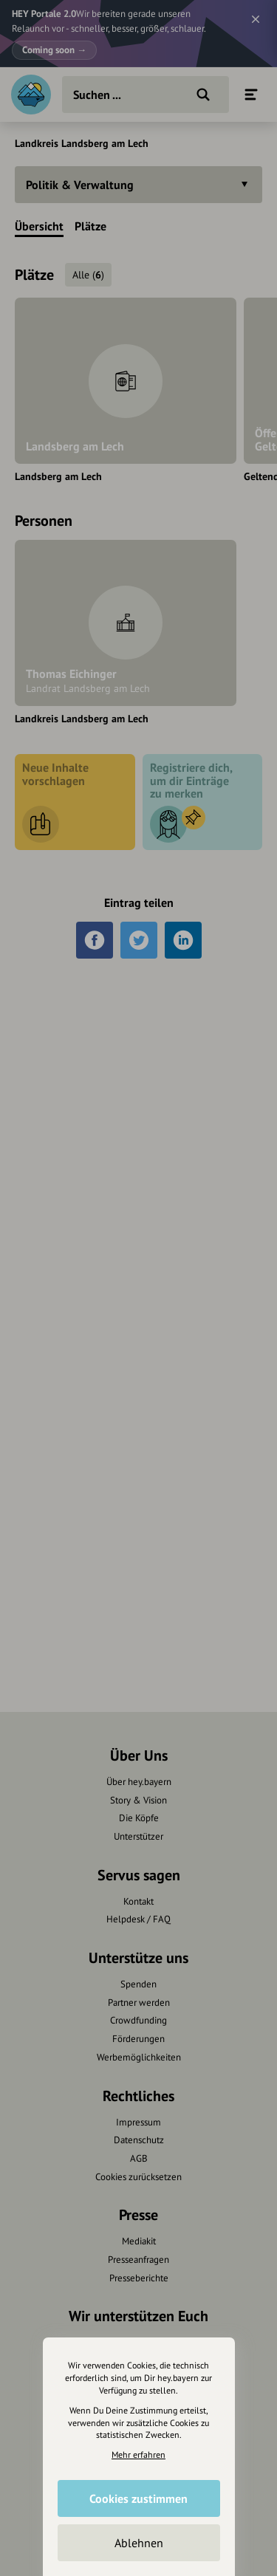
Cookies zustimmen (138, 2498)
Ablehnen (138, 2542)
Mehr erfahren (138, 2454)
